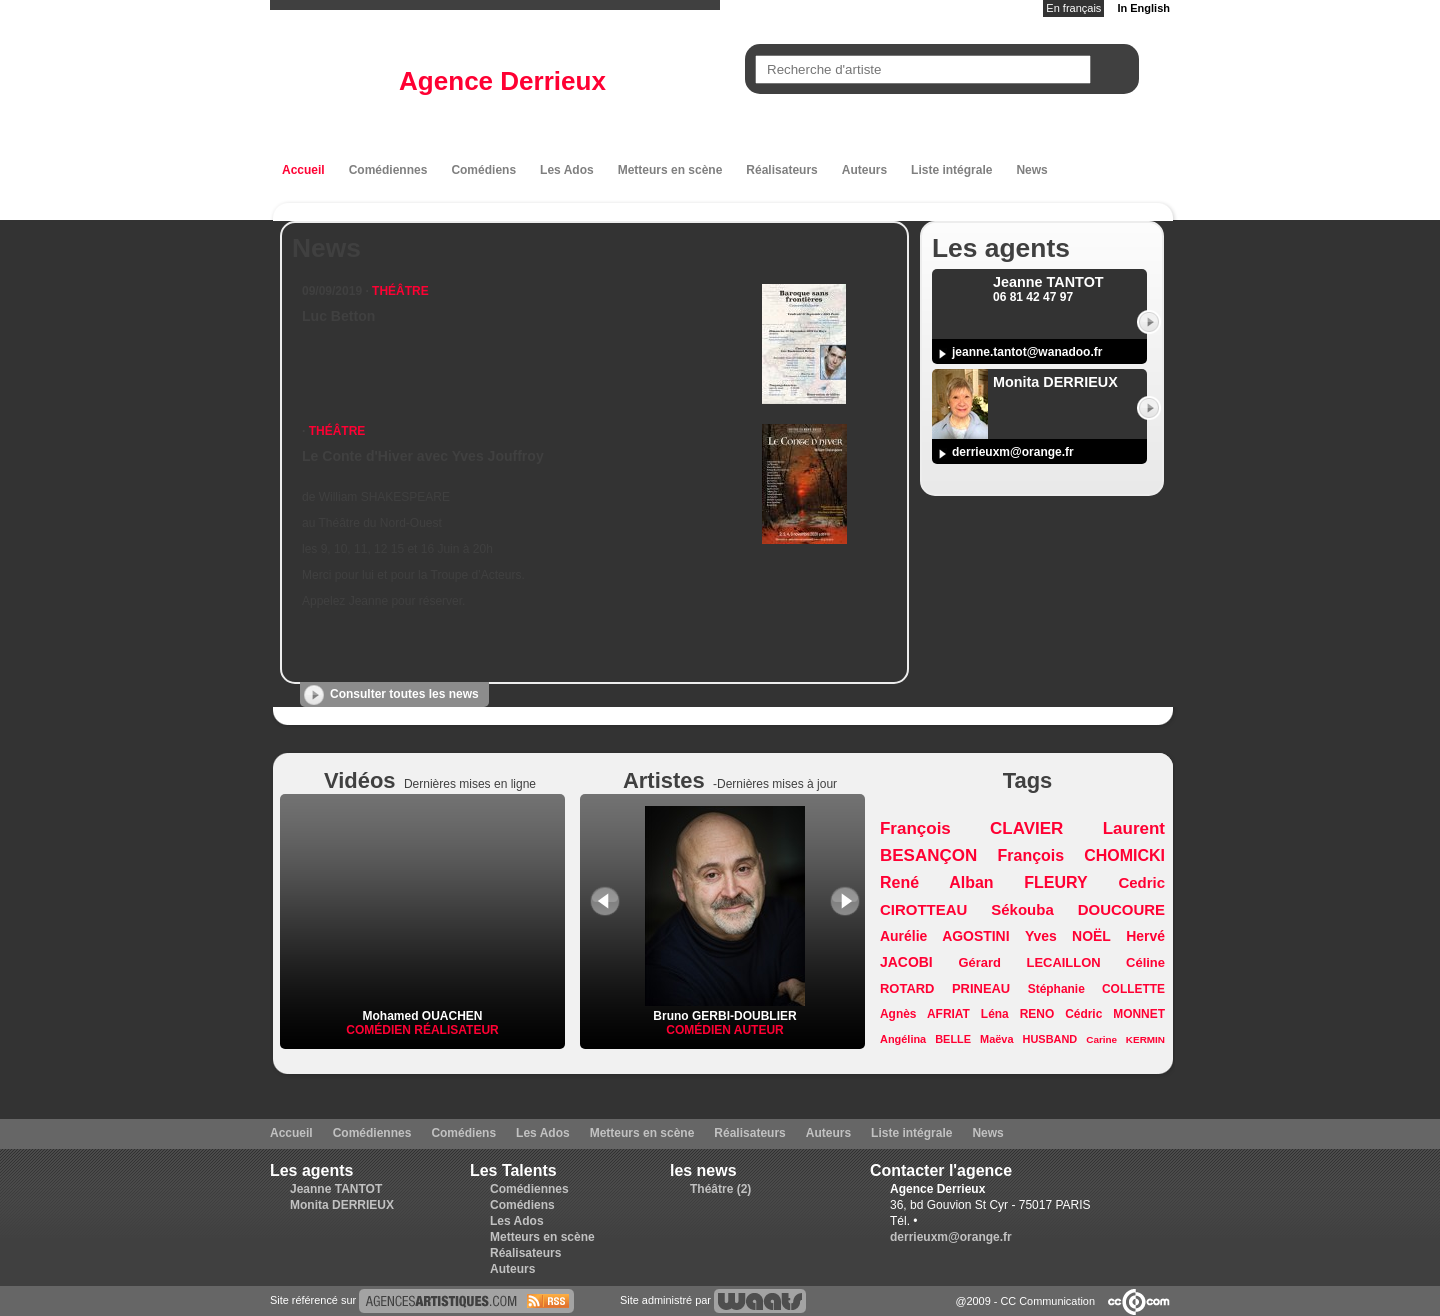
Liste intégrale (951, 170)
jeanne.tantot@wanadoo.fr (1027, 352)
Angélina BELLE (925, 1039)
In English (1143, 8)
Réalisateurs (781, 170)
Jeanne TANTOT (336, 1189)
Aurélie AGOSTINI (945, 936)
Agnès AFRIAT (925, 1014)
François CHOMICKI (1081, 855)
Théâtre (400, 291)
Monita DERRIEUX (342, 1205)
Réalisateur (456, 1030)
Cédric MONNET (1115, 1014)
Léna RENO (1017, 1014)
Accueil (303, 170)
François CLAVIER (971, 828)
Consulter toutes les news (404, 694)
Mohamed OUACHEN (422, 1016)
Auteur (759, 1030)
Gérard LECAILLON (1030, 962)
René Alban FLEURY (984, 882)
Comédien (380, 1030)
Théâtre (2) (720, 1189)
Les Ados (567, 170)
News (1031, 170)
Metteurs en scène (670, 170)
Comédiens (483, 170)
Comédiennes (388, 170)
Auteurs (864, 170)
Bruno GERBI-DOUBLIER (725, 1009)
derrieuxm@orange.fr (1013, 452)
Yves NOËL (1068, 936)
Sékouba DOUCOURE (1078, 909)
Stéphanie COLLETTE (1096, 989)
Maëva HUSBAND (1028, 1039)
